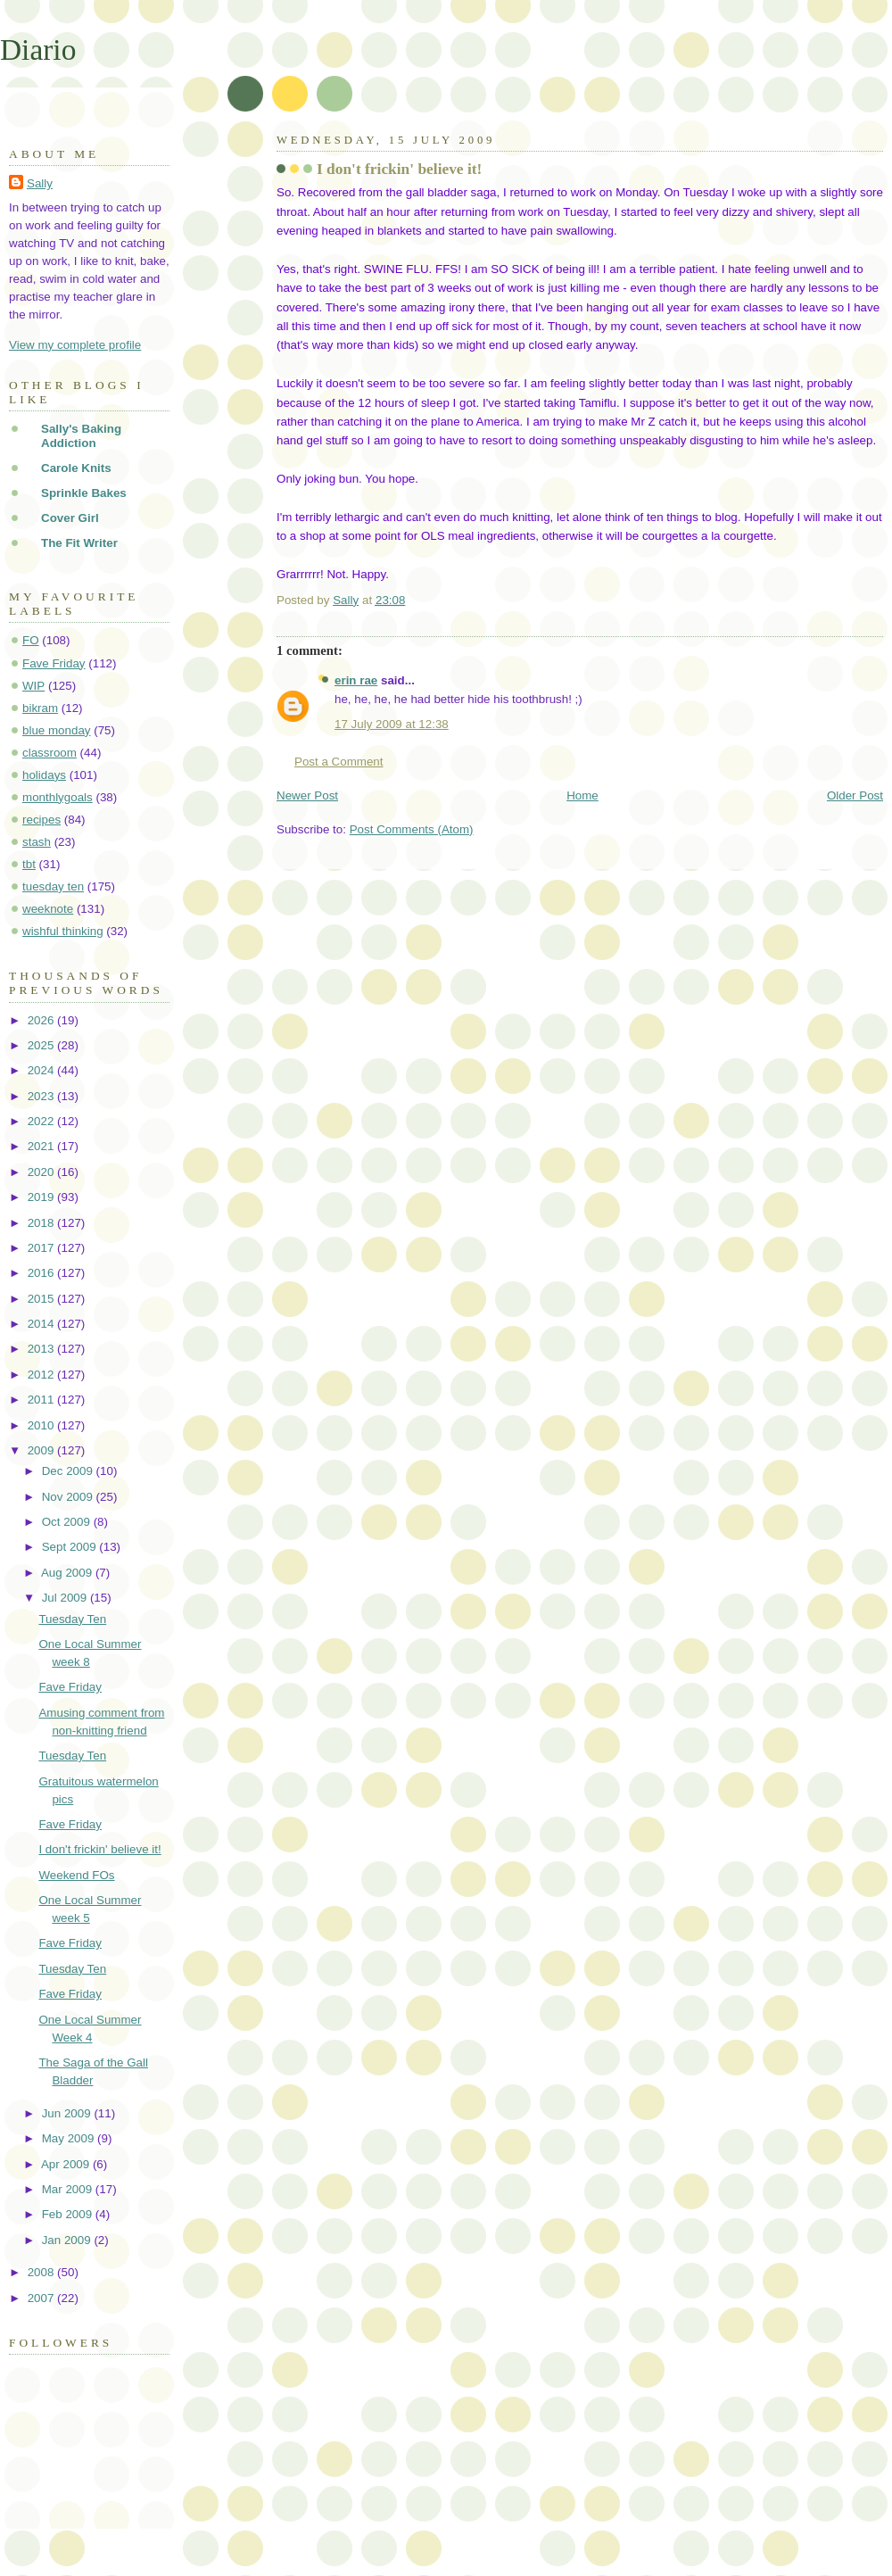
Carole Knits (76, 468)
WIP (33, 685)
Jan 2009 (68, 2240)
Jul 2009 (66, 1597)
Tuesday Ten (72, 1619)
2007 (42, 2298)
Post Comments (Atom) (412, 829)
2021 (42, 1146)
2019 (42, 1197)
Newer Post (307, 795)
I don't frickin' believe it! (99, 1849)
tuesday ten (53, 886)
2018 (42, 1223)
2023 (42, 1096)
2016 (42, 1273)
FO (30, 640)
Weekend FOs (76, 1875)
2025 (42, 1045)
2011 (42, 1399)
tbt (29, 864)
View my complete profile (75, 345)
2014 (42, 1323)
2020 (42, 1172)
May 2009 (69, 2138)
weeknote (47, 908)
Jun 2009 (68, 2113)
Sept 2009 (71, 1546)
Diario (38, 49)
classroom (49, 752)
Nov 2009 (69, 1496)
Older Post (855, 795)
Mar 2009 (68, 2189)
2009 (42, 1450)
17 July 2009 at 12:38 (391, 724)
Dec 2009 (69, 1471)
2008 (42, 2272)
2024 (42, 1070)
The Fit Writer (79, 543)
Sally (40, 183)
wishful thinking (62, 931)
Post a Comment (339, 761)
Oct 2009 (68, 1521)
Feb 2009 (68, 2214)
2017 (42, 1248)
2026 (42, 1020)
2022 (42, 1121)
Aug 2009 (68, 1572)
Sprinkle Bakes (84, 493)
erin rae (355, 680)
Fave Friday (54, 663)
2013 (42, 1348)
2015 (42, 1298)
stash (36, 842)
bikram (40, 708)
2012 (42, 1374)
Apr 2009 (67, 2164)
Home (582, 795)
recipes (41, 819)
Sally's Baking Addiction (81, 436)
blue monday (56, 730)
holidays (44, 775)
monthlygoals (57, 797)
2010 (42, 1425)
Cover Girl (70, 518)
